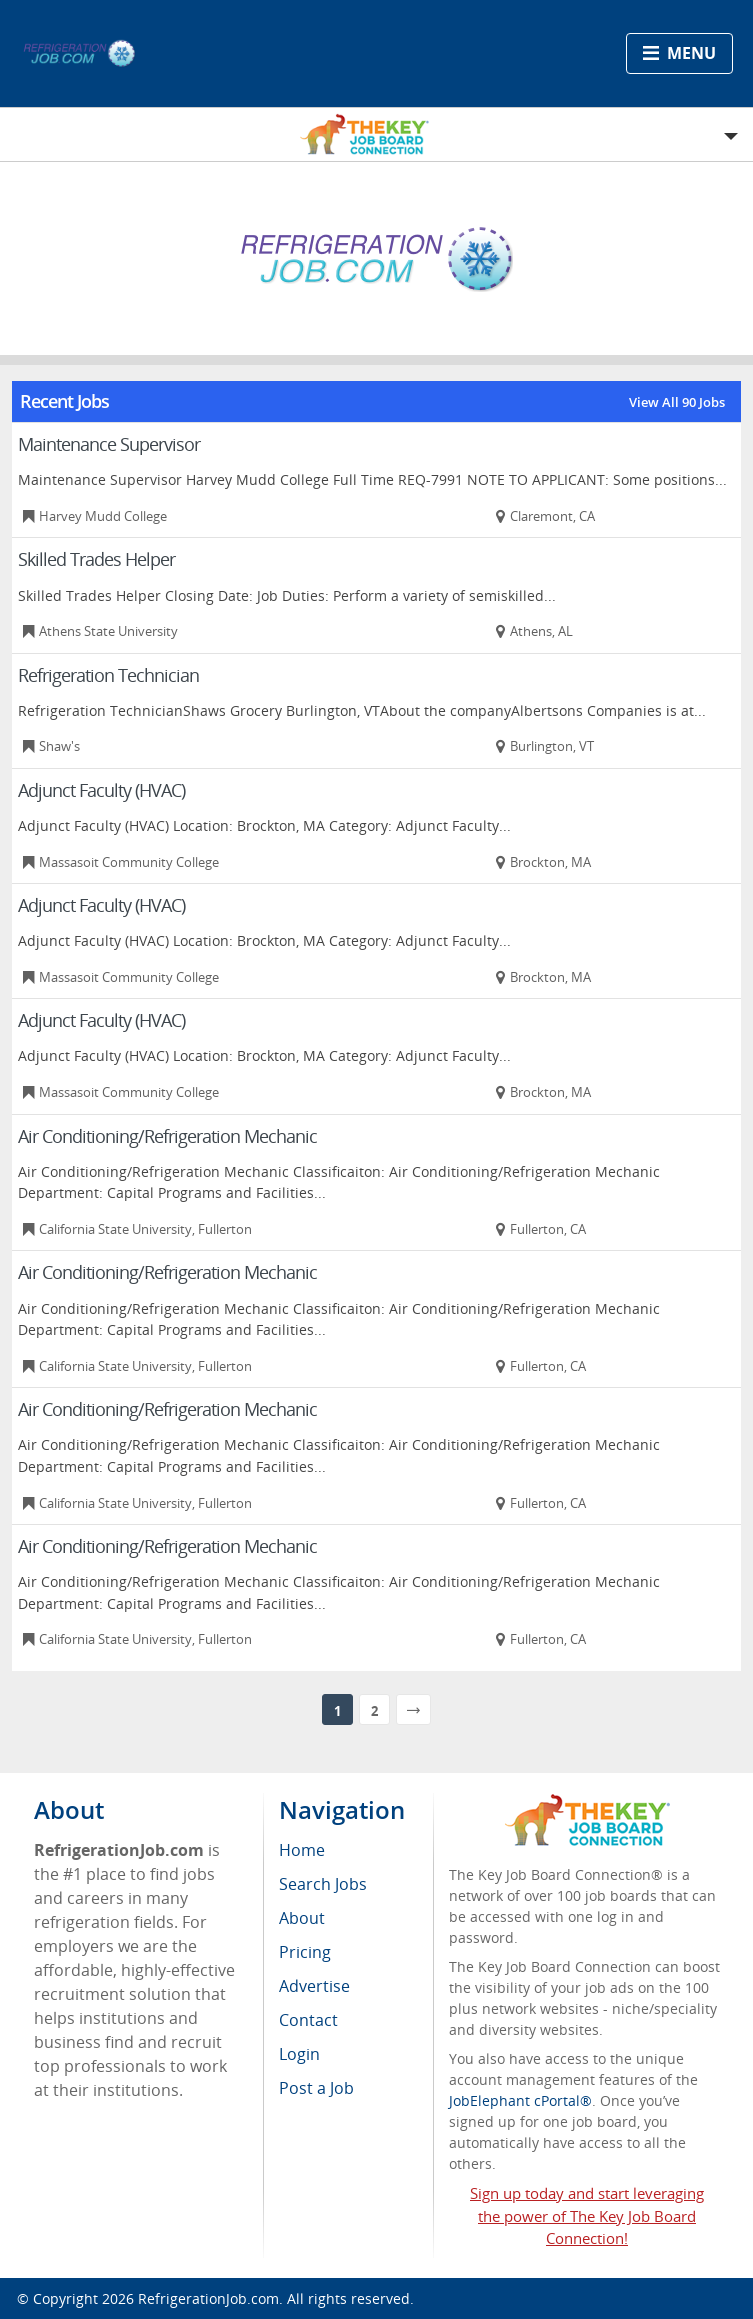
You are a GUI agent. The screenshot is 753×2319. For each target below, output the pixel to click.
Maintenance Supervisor (109, 444)
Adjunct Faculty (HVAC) (101, 790)
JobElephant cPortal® (520, 2100)
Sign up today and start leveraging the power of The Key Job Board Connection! (587, 2216)
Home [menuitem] (302, 1850)
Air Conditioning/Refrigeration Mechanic (167, 1136)
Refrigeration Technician (108, 675)
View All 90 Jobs (677, 402)
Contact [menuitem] (308, 2020)
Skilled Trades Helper (96, 559)
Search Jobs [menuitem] (323, 1884)
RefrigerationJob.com (208, 2298)
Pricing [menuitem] (305, 1952)
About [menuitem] (302, 1918)
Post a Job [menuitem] (316, 2088)
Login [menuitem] (299, 2054)
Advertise (314, 1986)
